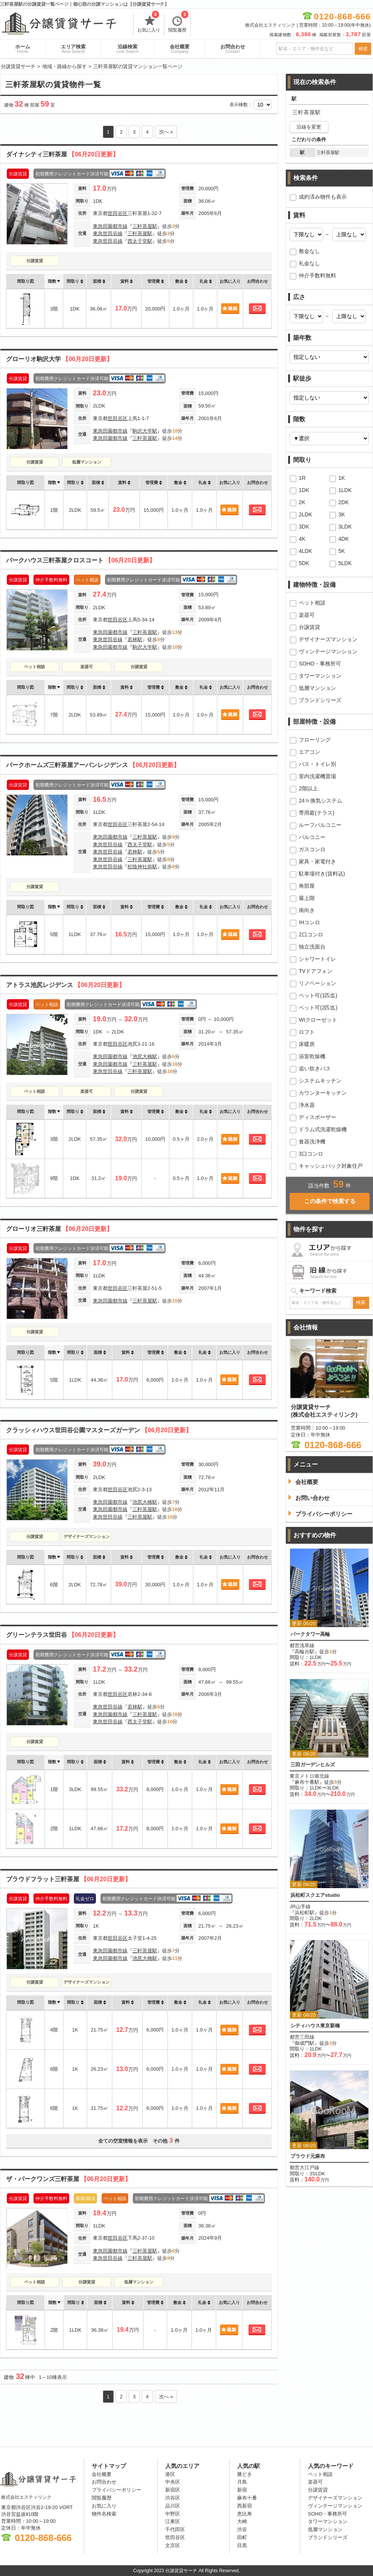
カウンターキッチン (323, 1093)
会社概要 (180, 49)
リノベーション (317, 983)
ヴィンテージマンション (328, 651)
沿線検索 (127, 49)
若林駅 (135, 639)
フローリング (315, 740)
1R (302, 478)
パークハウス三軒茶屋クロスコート (80, 560)
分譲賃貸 (34, 260)
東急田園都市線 (110, 226)
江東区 (172, 2521)
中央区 (172, 2482)
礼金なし (309, 263)
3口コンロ (311, 1154)
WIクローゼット (318, 1020)
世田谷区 (118, 213)
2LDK (305, 514)
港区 (170, 2474)
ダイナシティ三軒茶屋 (62, 154)
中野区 (172, 2514)
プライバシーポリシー (116, 2490)
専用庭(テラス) (316, 813)
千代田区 (175, 2529)
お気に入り (148, 23)
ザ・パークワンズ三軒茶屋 (68, 2179)
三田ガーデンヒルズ (312, 1764)
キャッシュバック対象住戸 (331, 1166)
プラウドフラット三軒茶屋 (68, 1879)
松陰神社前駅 (142, 866)
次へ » (166, 132)
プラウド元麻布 (307, 2156)
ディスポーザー (317, 1117)
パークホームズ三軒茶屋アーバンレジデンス (93, 765)
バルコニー (312, 837)
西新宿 (244, 2506)
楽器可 (86, 666)
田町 (242, 2537)
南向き (307, 910)
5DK (304, 563)
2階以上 (308, 788)
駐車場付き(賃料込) (322, 874)
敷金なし (309, 251)
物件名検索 (104, 2514)
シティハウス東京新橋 (315, 2025)
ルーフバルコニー (320, 825)
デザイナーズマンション (87, 1536)
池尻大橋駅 (144, 1056)
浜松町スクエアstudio (315, 1895)
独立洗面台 (312, 947)
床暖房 (307, 1044)
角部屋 (307, 886)
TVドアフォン (315, 971)
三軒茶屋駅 (144, 226)
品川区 (172, 2506)
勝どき (244, 2474)
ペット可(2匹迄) (318, 1008)
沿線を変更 (308, 127)
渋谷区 (172, 2498)
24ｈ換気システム (320, 801)
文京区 (172, 2545)
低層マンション (86, 462)
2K (302, 502)
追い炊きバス (315, 1068)
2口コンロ (311, 934)
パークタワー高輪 (310, 1634)
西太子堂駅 (140, 241)
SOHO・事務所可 (320, 664)
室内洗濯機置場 (317, 776)
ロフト (307, 1032)
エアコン (309, 752)
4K (302, 539)
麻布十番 (247, 2498)
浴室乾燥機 (312, 1056)
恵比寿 (244, 2514)
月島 (242, 2482)
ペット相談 (34, 666)
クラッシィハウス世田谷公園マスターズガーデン (99, 1430)
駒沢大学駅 (144, 431)
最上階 (307, 898)
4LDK (305, 551)
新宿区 (172, 2490)
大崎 (242, 2521)
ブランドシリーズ (320, 700)
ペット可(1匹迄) (318, 995)
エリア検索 (73, 49)
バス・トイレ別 (317, 764)
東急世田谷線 (108, 233)
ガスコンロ (312, 849)
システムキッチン (320, 1081)
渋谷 (242, 2529)
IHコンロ (309, 922)
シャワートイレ (317, 959)
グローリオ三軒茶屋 (59, 1229)
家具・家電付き (317, 861)
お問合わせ (232, 49)
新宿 (242, 2490)
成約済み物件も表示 (323, 197)
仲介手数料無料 (317, 275)
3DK (304, 527)
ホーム (22, 49)
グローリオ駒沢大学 (59, 359)
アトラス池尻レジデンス (65, 985)
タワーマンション (320, 676)
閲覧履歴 (178, 23)
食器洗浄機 (312, 1141)
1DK (304, 490)
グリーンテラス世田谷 (62, 1635)
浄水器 (307, 1105)
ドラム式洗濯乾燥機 (323, 1129)
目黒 (242, 2545)
